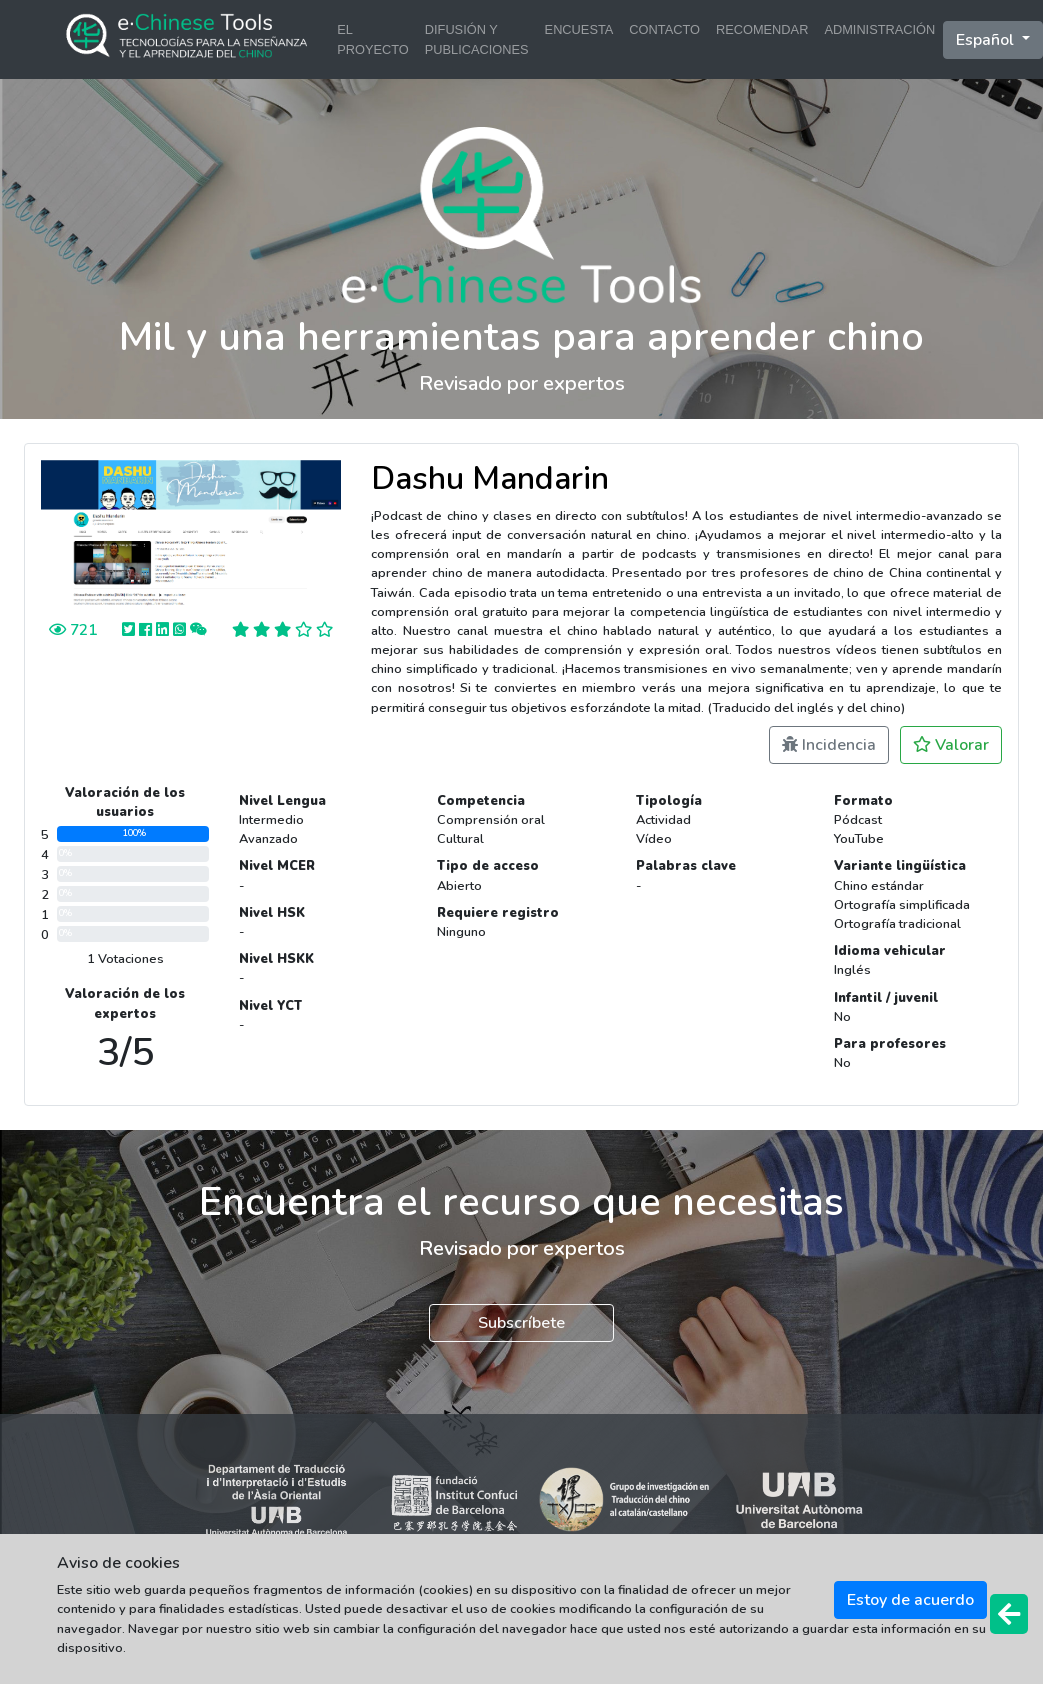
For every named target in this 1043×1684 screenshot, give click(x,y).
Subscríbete (521, 1323)
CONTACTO (664, 29)
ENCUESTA (579, 29)
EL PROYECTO (373, 39)
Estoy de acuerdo (910, 1600)
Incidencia (829, 745)
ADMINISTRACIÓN (879, 29)
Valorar (951, 745)
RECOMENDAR (762, 29)
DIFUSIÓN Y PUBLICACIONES (477, 39)
